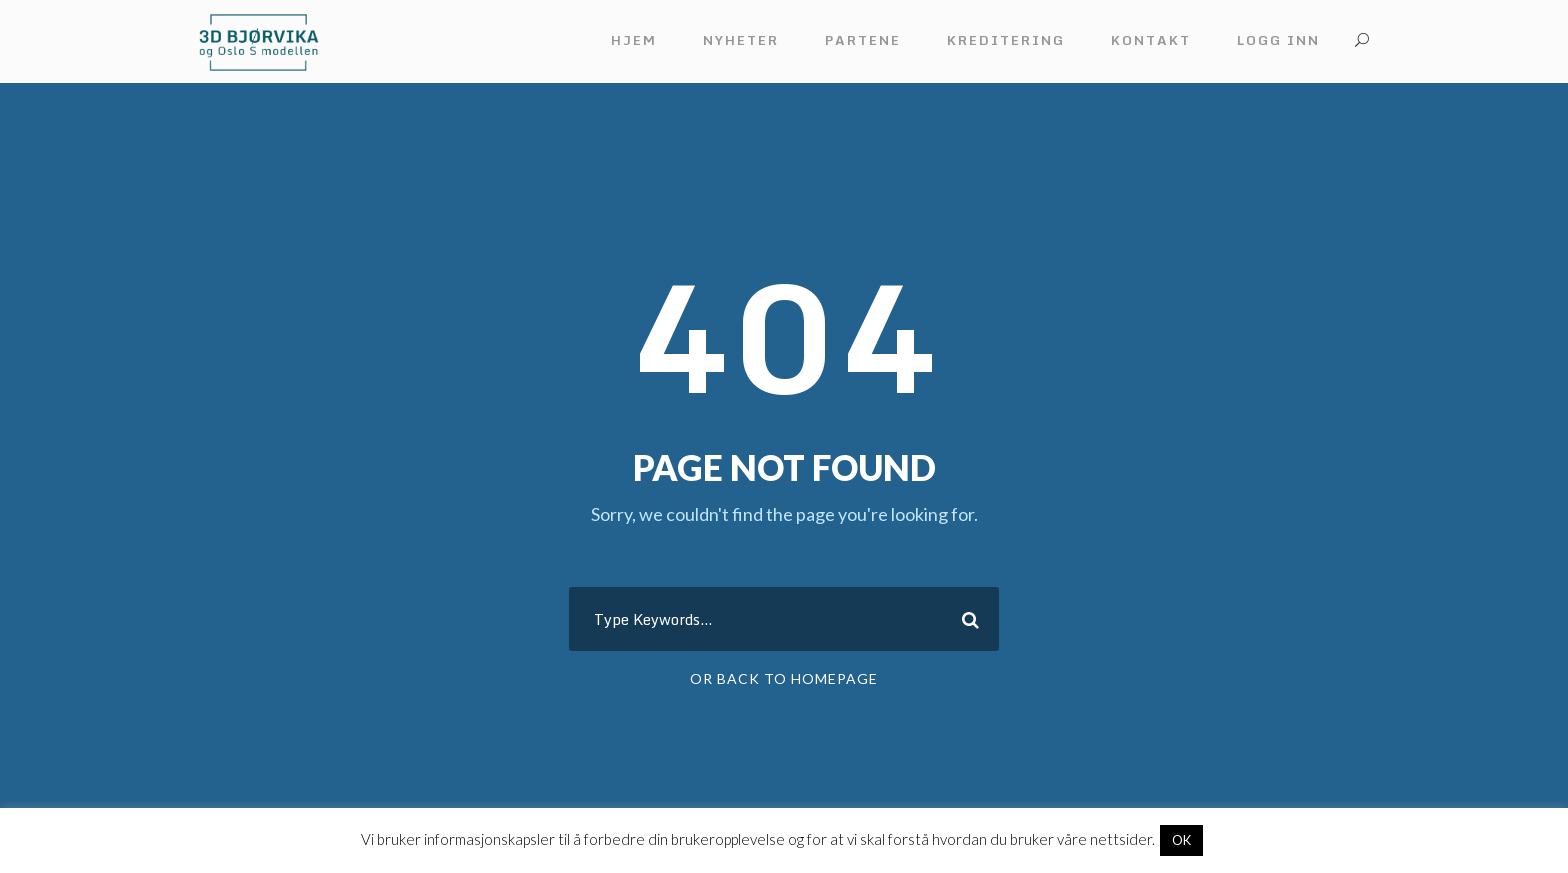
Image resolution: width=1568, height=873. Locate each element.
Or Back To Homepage (784, 678)
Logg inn (1278, 40)
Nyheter (741, 40)
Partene (863, 40)
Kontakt (1151, 40)
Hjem (634, 40)
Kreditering (1006, 40)
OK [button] (1181, 840)
